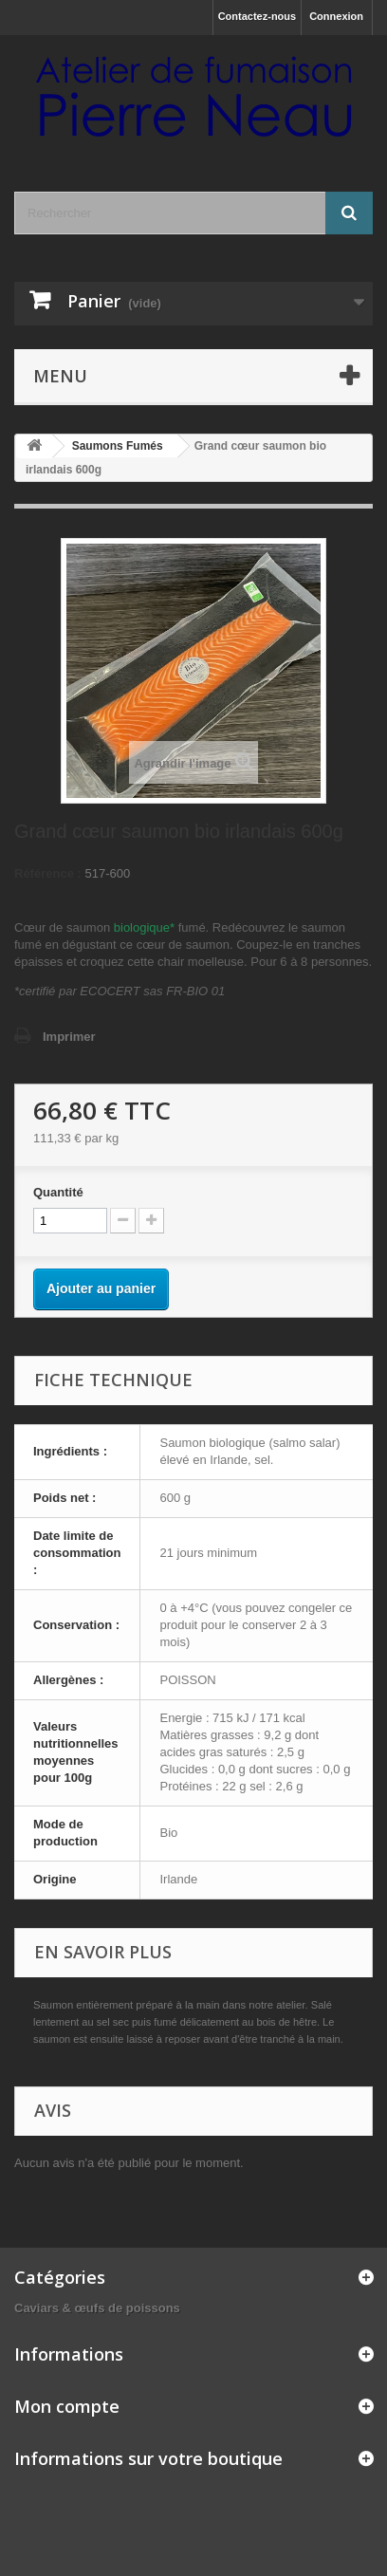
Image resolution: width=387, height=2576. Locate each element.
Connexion (336, 16)
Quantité (58, 1192)
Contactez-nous (257, 16)
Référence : (48, 873)
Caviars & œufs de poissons (97, 2308)
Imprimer (69, 1036)
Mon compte (67, 2406)
